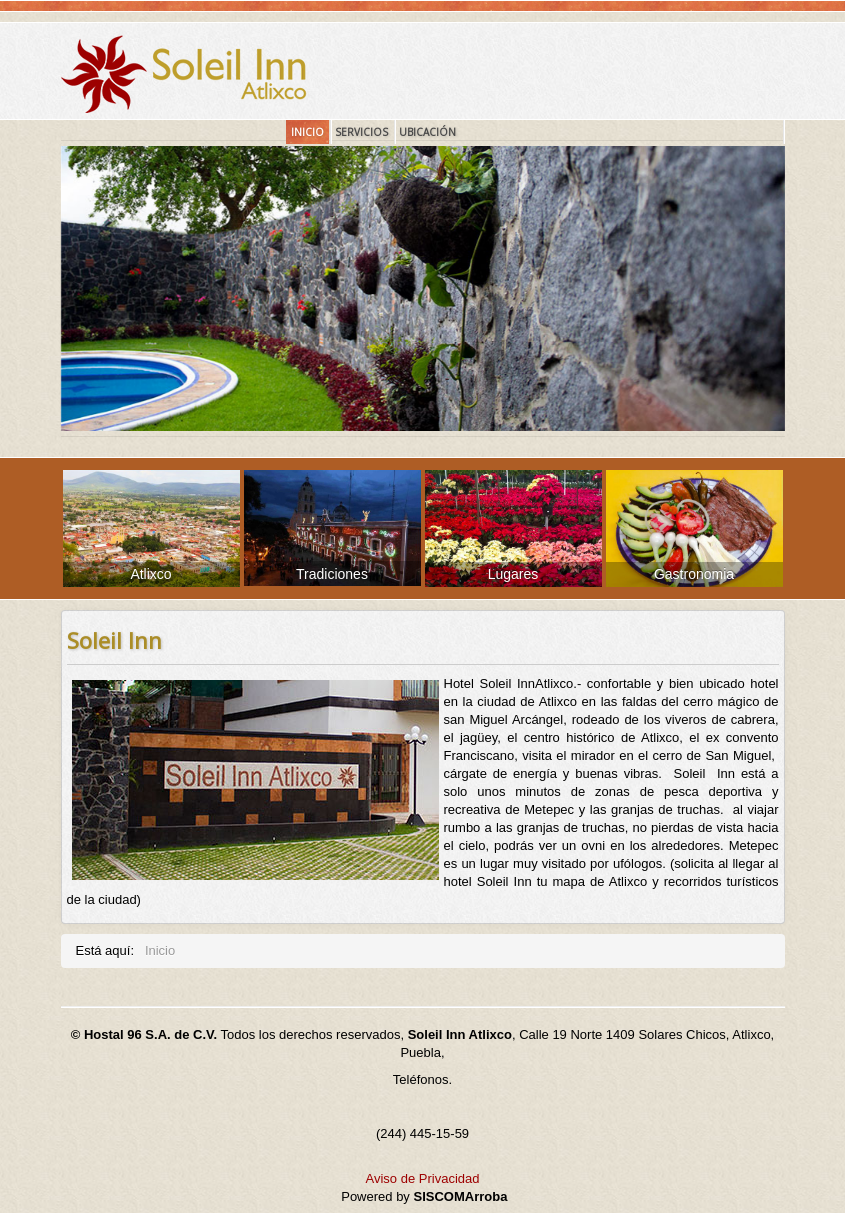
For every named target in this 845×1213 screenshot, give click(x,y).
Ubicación (427, 132)
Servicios (361, 132)
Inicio (307, 132)
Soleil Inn (114, 640)
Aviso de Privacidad (423, 1178)
